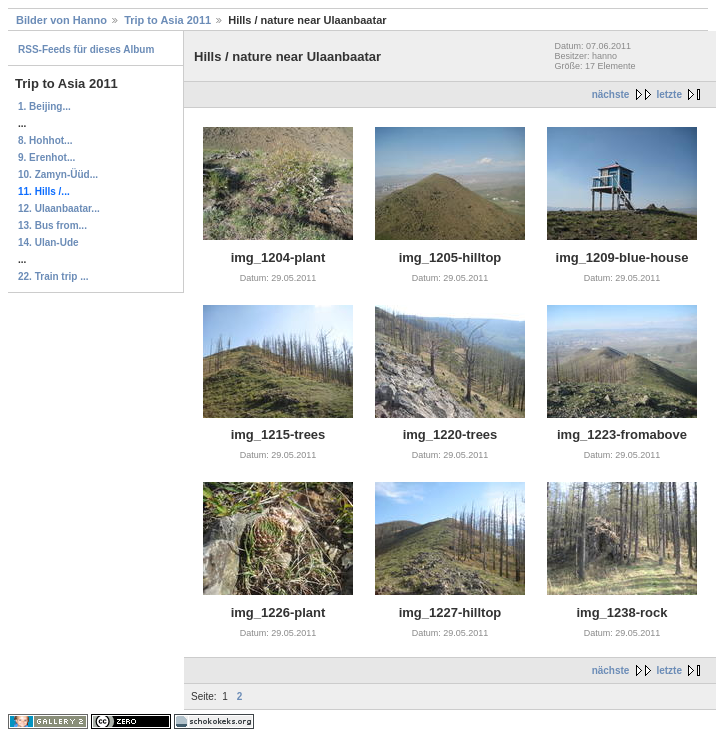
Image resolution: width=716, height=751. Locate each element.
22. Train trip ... (53, 276)
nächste (611, 94)
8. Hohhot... (45, 140)
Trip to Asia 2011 (167, 20)
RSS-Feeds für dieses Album (86, 49)
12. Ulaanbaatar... (59, 208)
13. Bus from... (52, 225)
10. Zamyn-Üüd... (58, 174)
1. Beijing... (44, 106)
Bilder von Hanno (61, 20)
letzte (669, 94)
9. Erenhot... (46, 157)
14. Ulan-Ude (48, 242)
